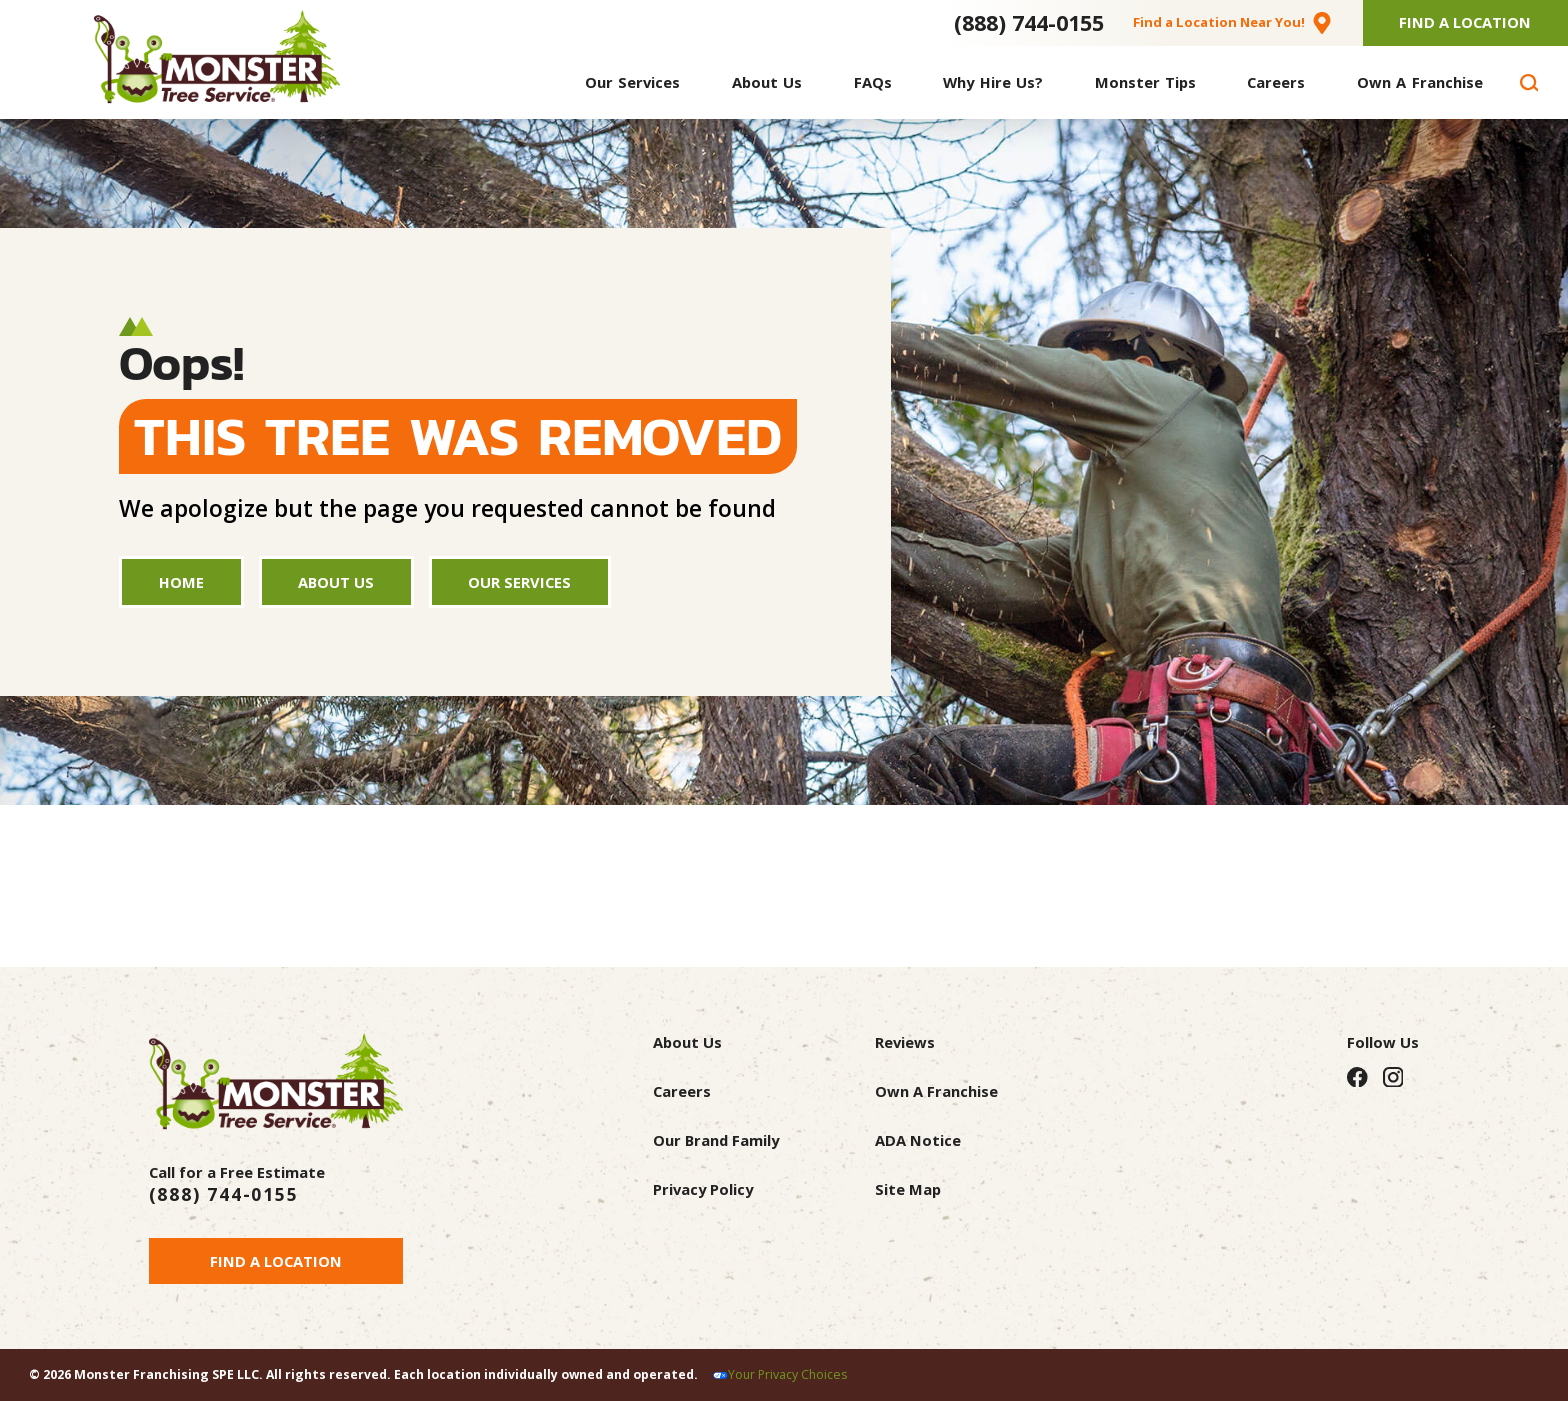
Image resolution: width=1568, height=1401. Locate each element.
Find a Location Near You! (1219, 22)
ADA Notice (918, 1140)
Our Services (519, 582)
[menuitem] (632, 82)
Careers (682, 1091)
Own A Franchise (936, 1091)
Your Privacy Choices (787, 1374)
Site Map (908, 1189)
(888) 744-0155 (1029, 22)
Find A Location (1465, 22)
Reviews (905, 1042)
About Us (336, 582)
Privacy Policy (703, 1189)
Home (181, 582)
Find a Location (276, 1261)
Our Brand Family (716, 1140)
